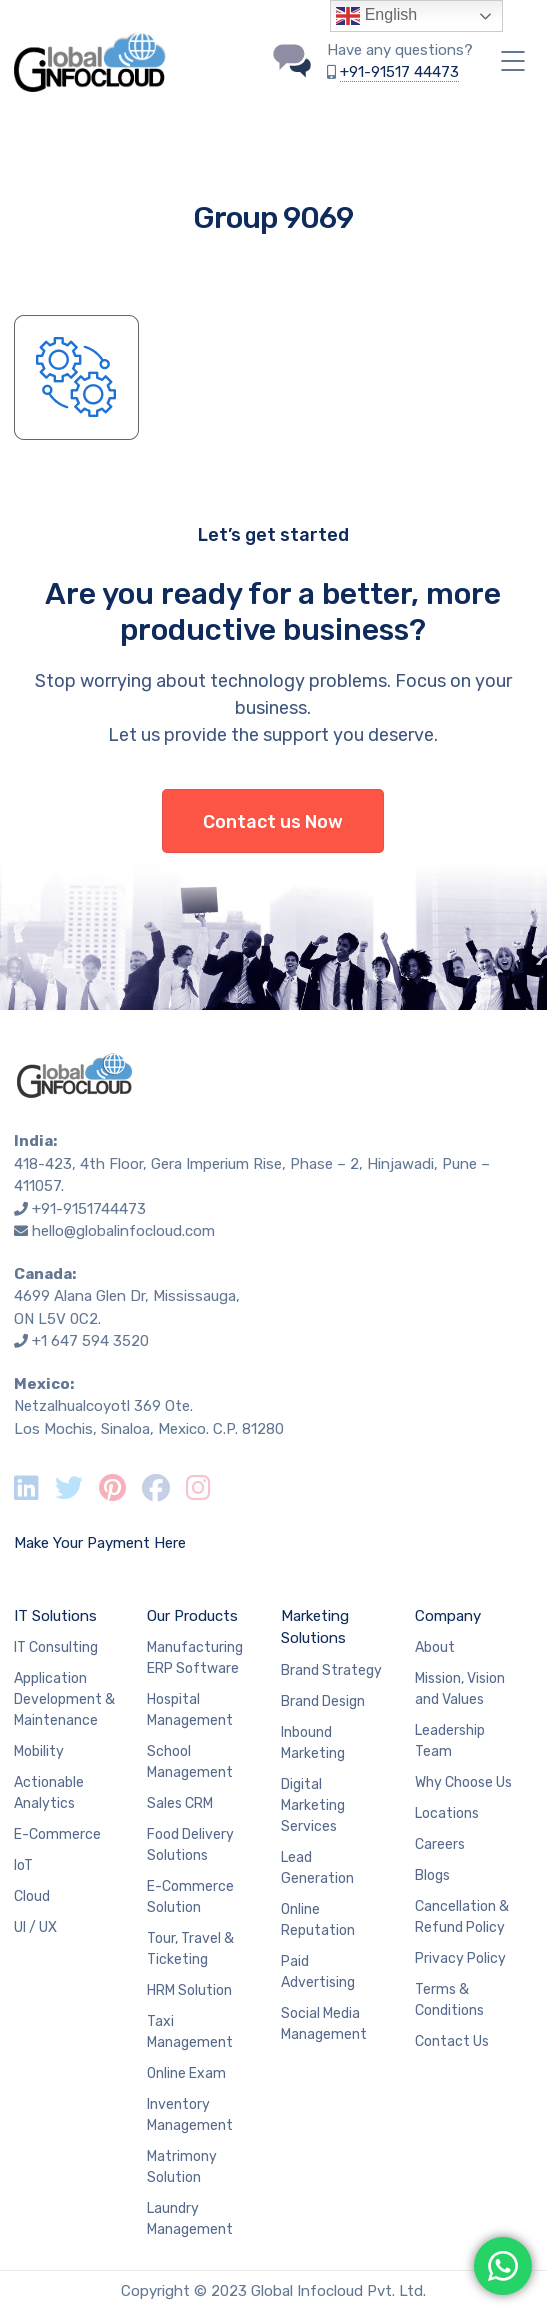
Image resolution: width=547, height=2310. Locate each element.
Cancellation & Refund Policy (462, 1917)
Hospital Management (190, 1710)
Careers (440, 1844)
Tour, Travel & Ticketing (190, 1949)
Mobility (39, 1751)
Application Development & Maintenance (64, 1699)
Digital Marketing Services (313, 1805)
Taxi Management (190, 2032)
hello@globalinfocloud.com (123, 1231)
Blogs (432, 1875)
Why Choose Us (463, 1782)
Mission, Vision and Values (460, 1689)
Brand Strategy (331, 1670)
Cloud (32, 1896)
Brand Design (323, 1701)
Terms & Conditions (449, 2000)
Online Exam (186, 2073)
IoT (23, 1865)
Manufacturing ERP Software (195, 1658)
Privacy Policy (460, 1958)
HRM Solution (189, 1990)
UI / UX (35, 1927)
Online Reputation (318, 1920)
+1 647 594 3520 (90, 1341)
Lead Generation (317, 1868)
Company (448, 1616)
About (435, 1647)
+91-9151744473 (89, 1209)
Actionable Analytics (49, 1793)
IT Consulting (56, 1647)
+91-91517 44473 (399, 72)
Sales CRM (180, 1803)
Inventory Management (190, 2115)
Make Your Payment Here (100, 1543)
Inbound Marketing (313, 1743)
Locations (447, 1813)
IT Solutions (55, 1616)
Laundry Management (190, 2219)
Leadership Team (450, 1741)
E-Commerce (57, 1834)
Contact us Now (273, 822)
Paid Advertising (318, 1972)
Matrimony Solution (182, 2167)
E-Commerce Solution (190, 1897)
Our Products (192, 1616)
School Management (190, 1762)
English (376, 16)
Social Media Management (324, 2024)
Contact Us (452, 2041)
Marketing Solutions (315, 1627)
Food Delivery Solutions (190, 1845)
